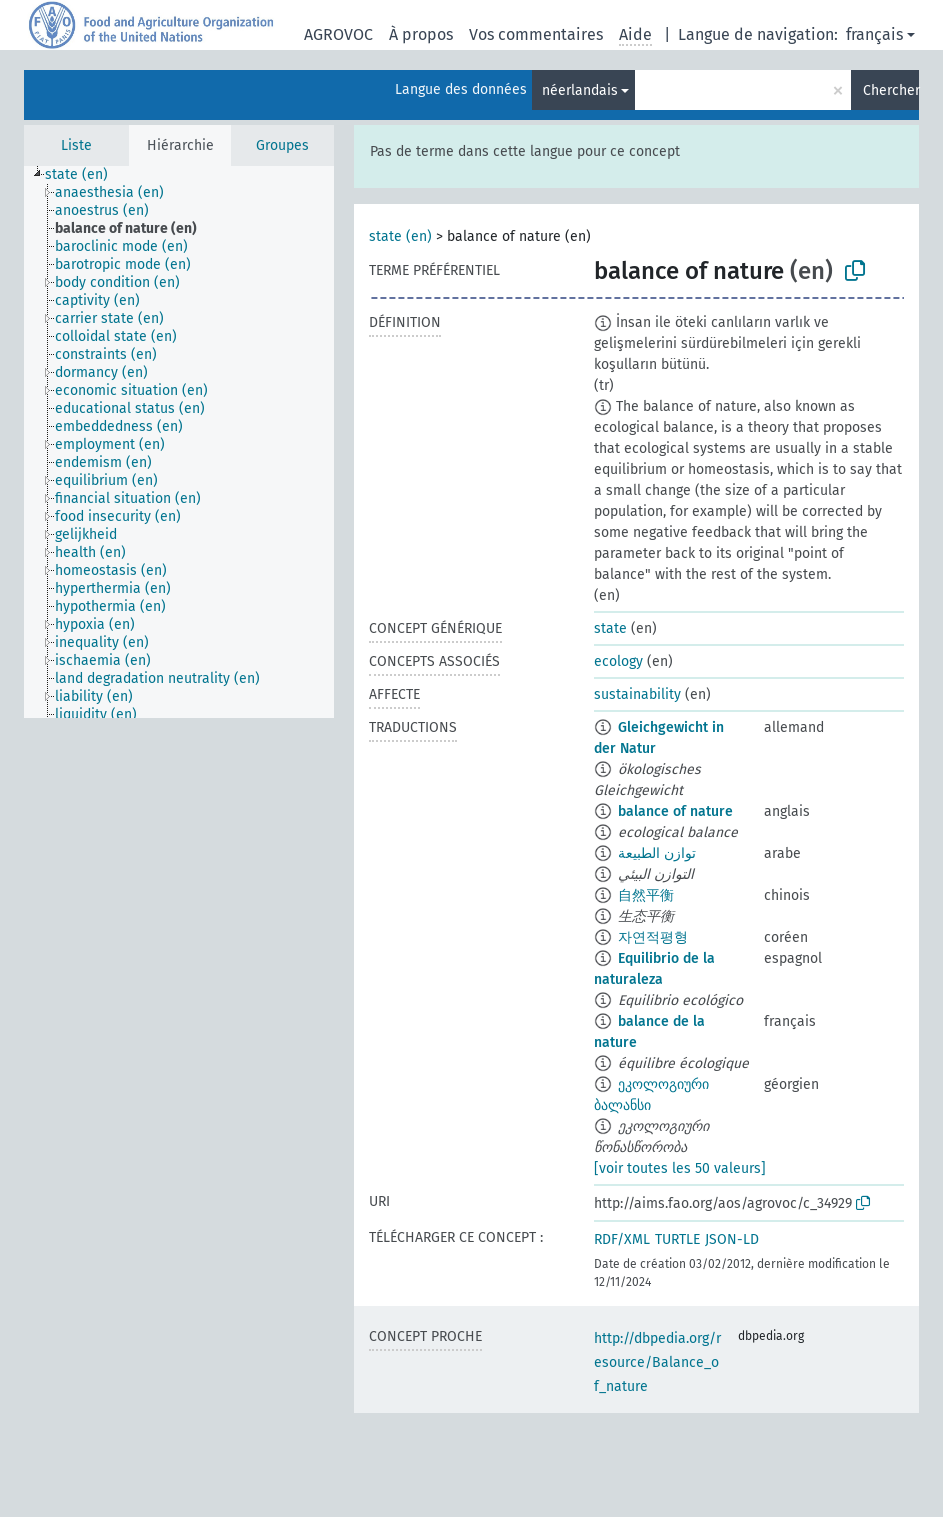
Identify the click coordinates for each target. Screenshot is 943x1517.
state (610, 628)
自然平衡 (646, 895)
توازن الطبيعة (657, 853)
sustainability (637, 694)
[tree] (179, 442)
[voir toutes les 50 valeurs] (680, 1168)
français (874, 34)
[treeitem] (85, 175)
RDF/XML (622, 1239)
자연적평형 (653, 937)
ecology (618, 661)
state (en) (400, 236)
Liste (76, 145)
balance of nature (675, 811)
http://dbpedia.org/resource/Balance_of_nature (657, 1362)
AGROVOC (338, 34)
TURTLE (677, 1239)
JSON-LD (732, 1239)
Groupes (282, 145)
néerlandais (580, 90)
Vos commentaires (536, 34)
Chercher (891, 90)
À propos (421, 34)
